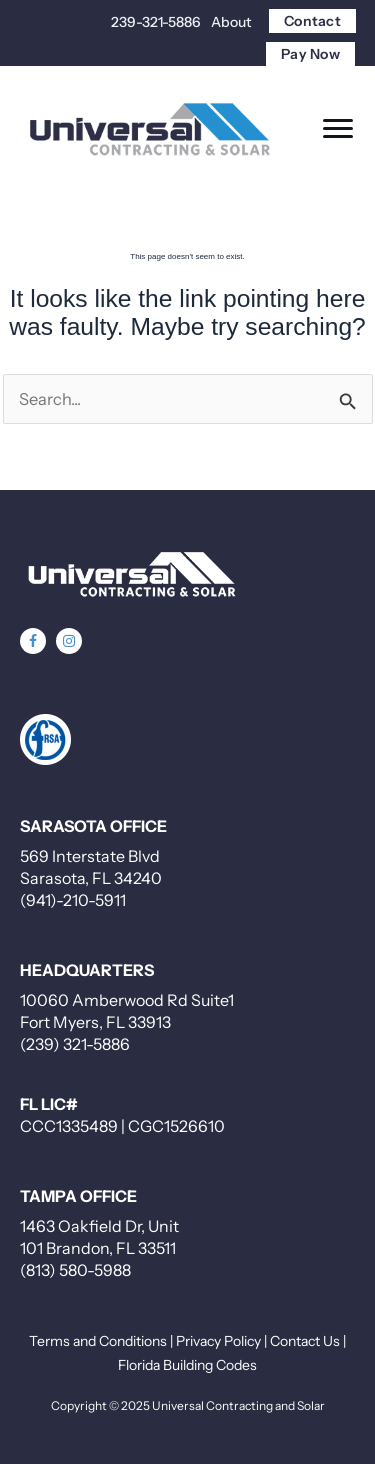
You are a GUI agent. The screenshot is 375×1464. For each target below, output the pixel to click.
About (231, 22)
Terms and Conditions (98, 1341)
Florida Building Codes (187, 1365)
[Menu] (338, 129)
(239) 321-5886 (75, 1044)
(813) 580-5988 (75, 1270)
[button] (33, 641)
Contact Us (305, 1341)
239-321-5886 (156, 22)
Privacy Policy (218, 1341)
